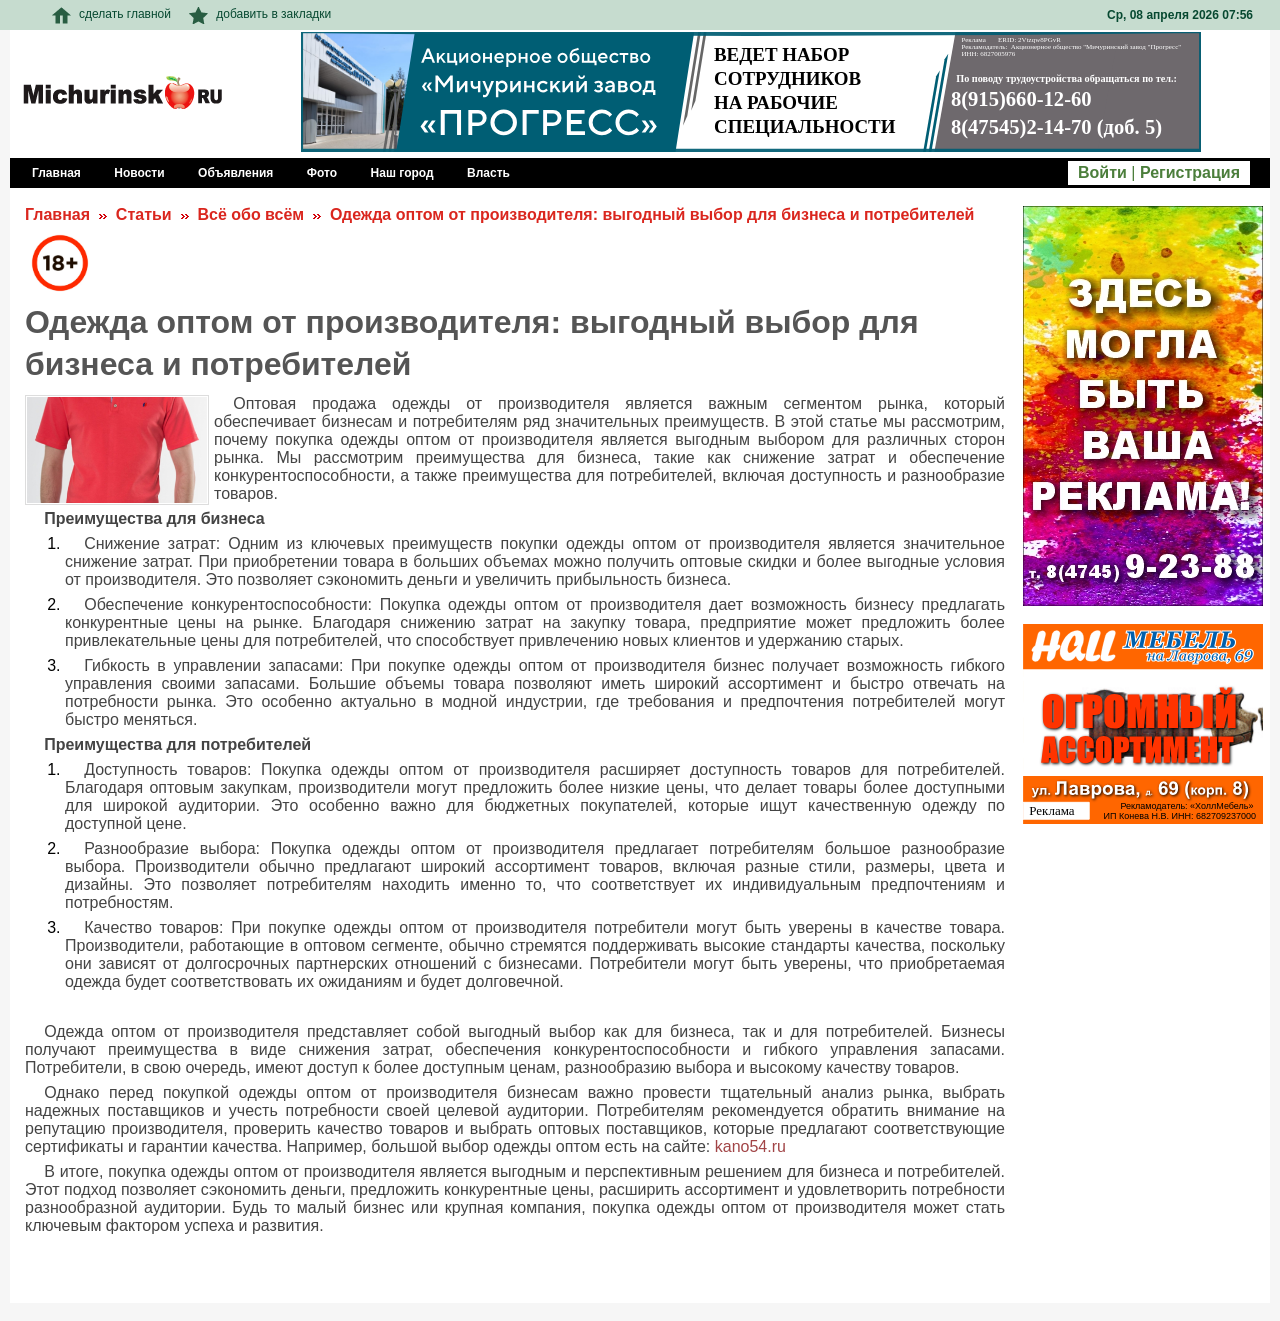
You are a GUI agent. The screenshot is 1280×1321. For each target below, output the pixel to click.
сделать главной (111, 14)
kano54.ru (750, 1146)
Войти (1102, 172)
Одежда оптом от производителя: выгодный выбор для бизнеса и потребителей (652, 214)
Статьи (144, 214)
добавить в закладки (260, 14)
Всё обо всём (250, 214)
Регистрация (1190, 172)
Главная (57, 214)
